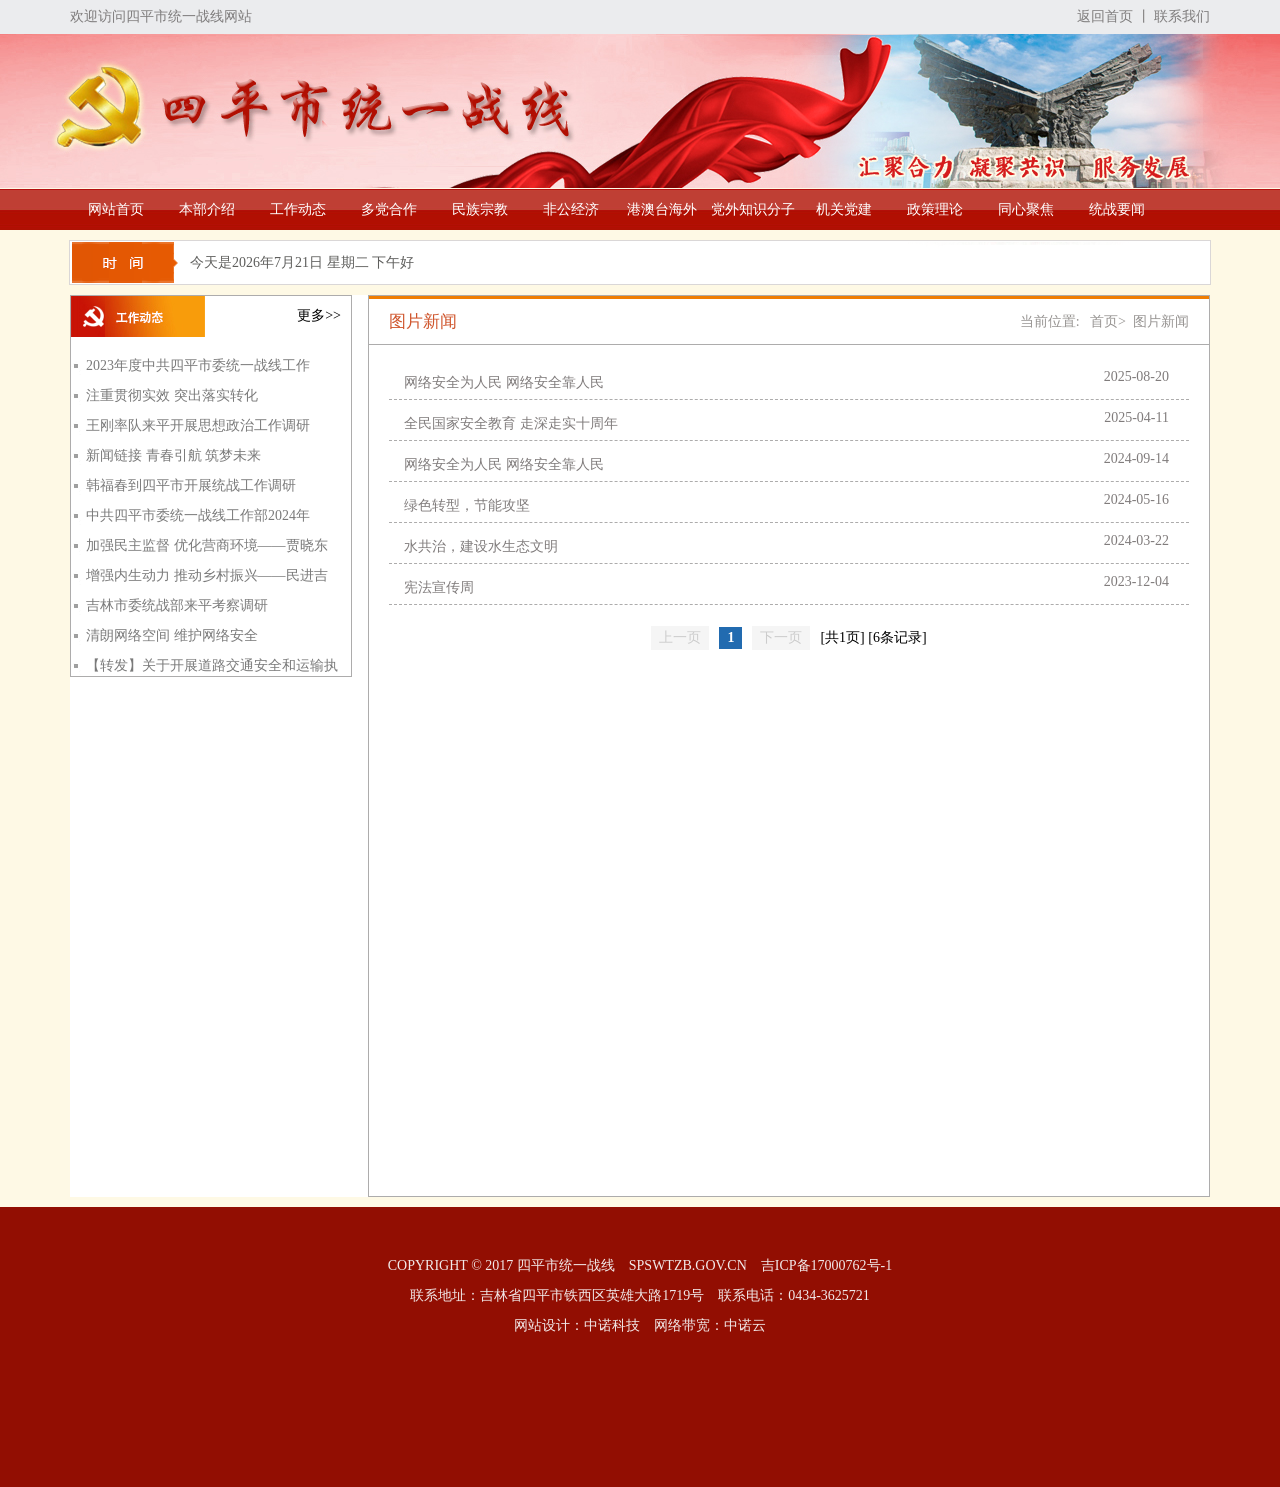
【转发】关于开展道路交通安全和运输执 (212, 665)
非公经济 (571, 209)
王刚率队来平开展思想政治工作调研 (198, 425)
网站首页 (116, 209)
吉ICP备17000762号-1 (826, 1265)
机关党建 (844, 209)
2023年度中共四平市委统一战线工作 (198, 365)
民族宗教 (480, 209)
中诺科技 (612, 1325)
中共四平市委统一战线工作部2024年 (198, 515)
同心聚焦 (1026, 209)
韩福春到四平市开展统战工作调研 (191, 485)
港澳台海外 (662, 209)
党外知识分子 (753, 209)
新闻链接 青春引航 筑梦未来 (173, 455)
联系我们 (1182, 16)
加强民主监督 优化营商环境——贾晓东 (207, 545)
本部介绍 (207, 209)
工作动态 (298, 209)
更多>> (319, 315)
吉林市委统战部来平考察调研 (177, 605)
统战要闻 (1117, 209)
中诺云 (745, 1325)
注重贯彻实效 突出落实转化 (172, 395)
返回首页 (1105, 16)
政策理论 (935, 209)
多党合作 (389, 209)
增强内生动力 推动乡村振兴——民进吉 (207, 575)
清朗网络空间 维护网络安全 (172, 635)
